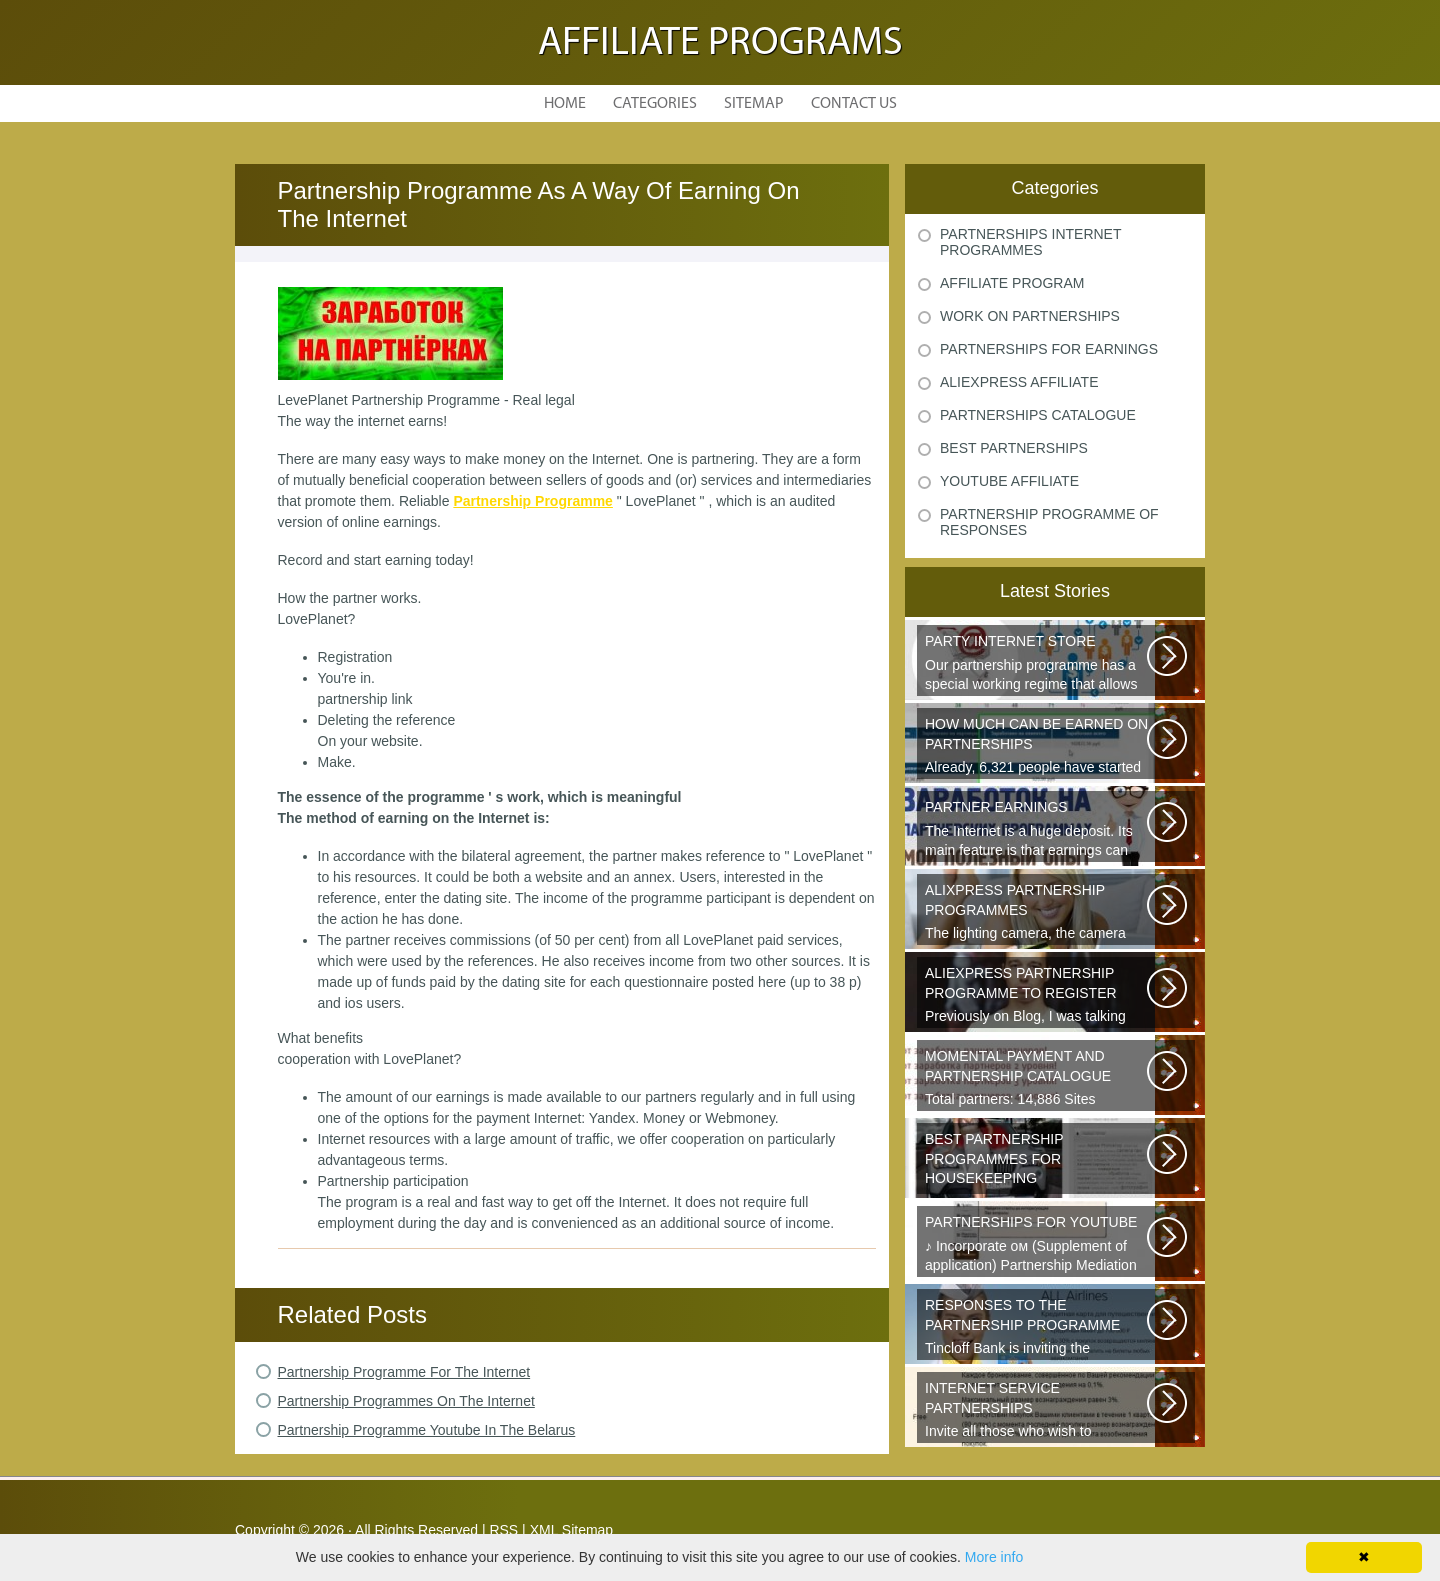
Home (565, 104)
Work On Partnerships (1030, 316)
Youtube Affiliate (1009, 481)
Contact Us (854, 104)
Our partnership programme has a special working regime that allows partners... (1037, 664)
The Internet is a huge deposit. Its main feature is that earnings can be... (1037, 830)
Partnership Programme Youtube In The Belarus (427, 1430)
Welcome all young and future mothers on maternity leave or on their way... (1037, 1162)
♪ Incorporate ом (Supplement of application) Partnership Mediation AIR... (1037, 1245)
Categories (655, 104)
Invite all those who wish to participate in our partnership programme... (1037, 1411)
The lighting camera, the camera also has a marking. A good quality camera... (1037, 913)
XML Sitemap (572, 1530)
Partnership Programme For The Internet (404, 1372)
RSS (503, 1530)
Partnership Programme (533, 501)
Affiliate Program (1012, 283)
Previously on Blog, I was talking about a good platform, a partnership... (1037, 996)
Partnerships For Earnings (1049, 349)
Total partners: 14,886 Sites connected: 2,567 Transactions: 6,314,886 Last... (1037, 1079)
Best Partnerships (1014, 448)
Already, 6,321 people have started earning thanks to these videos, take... (1037, 747)
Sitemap (754, 104)
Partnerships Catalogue (1038, 415)
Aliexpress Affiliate (1019, 382)
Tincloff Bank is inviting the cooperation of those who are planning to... (1037, 1328)
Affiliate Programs (720, 44)
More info (994, 1557)
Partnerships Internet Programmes (1030, 242)
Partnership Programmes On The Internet (406, 1401)
